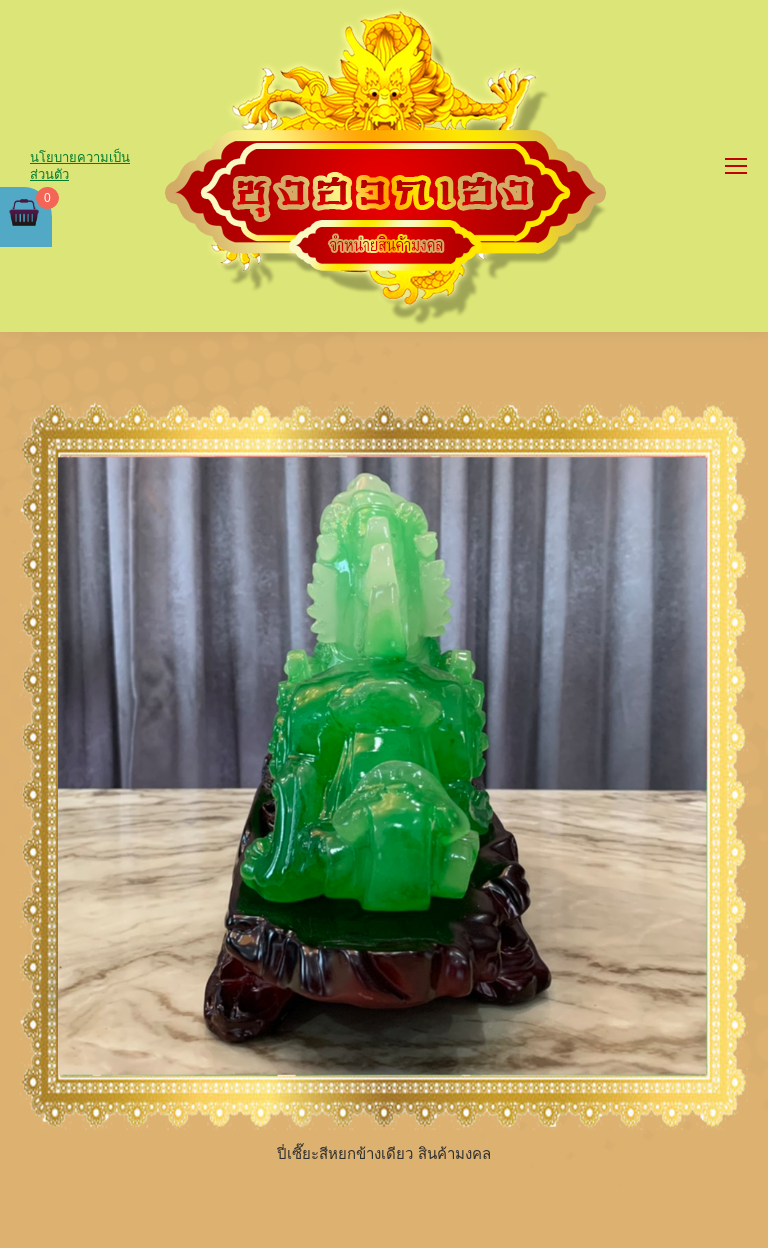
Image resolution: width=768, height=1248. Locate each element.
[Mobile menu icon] (736, 166)
